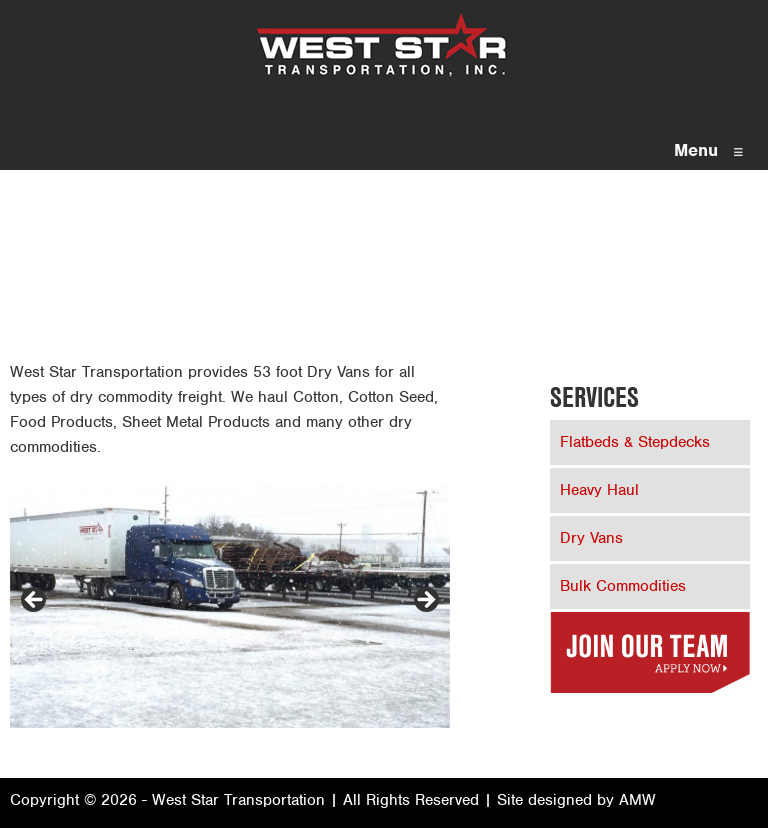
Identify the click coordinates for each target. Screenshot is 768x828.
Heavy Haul (599, 490)
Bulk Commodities (623, 586)
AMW (637, 800)
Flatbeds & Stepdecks (635, 442)
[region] (230, 606)
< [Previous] (35, 601)
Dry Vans (591, 538)
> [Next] (425, 601)
